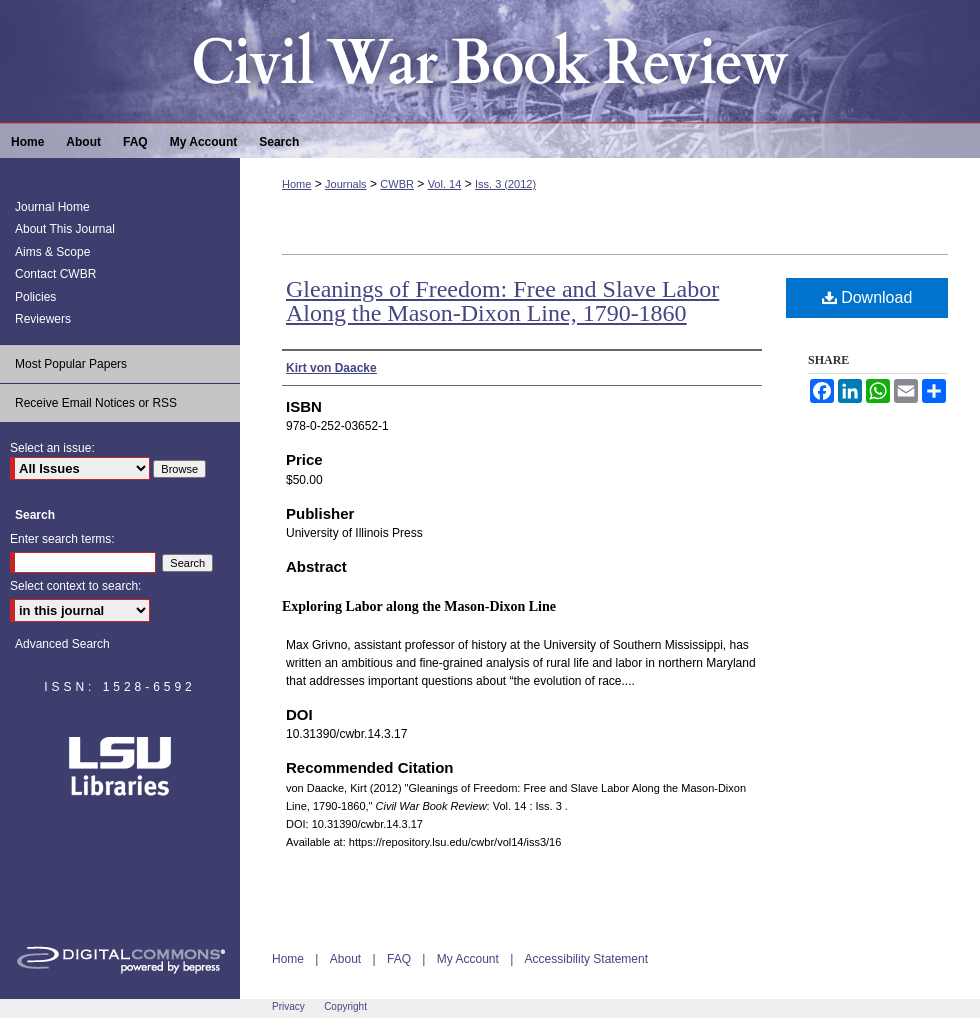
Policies (35, 297)
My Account (468, 959)
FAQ (399, 959)
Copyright (345, 1006)
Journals (346, 184)
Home (296, 184)
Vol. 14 (445, 184)
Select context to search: (75, 586)
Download (867, 297)
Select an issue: (52, 448)
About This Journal (65, 229)
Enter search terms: (62, 539)
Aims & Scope (52, 252)
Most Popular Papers (71, 364)
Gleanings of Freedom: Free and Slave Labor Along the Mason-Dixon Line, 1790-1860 (502, 301)
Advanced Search (62, 644)
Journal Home (52, 207)
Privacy (288, 1006)
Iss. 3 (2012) (505, 184)
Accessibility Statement (586, 959)
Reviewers (43, 319)
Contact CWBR (55, 274)
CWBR (397, 184)
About (345, 959)
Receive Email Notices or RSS (96, 403)
